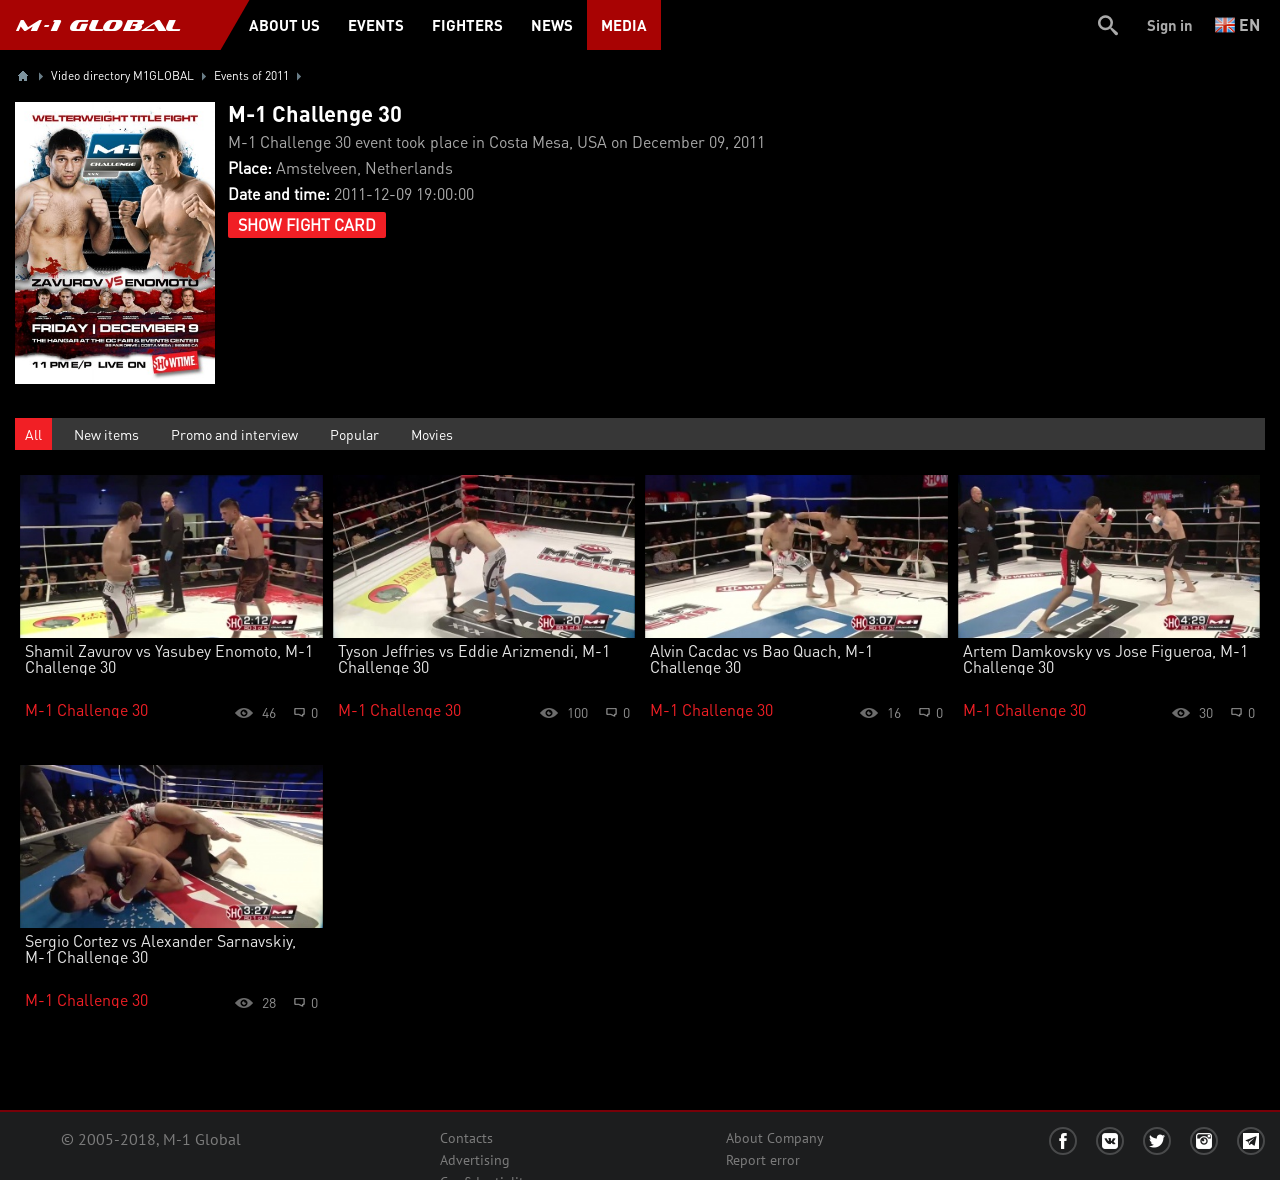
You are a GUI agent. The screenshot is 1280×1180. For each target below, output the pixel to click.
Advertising (475, 1160)
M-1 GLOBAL (98, 25)
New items (106, 434)
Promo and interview (234, 434)
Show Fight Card (307, 224)
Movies (432, 434)
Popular (354, 434)
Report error (763, 1160)
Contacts (466, 1138)
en (1237, 24)
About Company (775, 1138)
